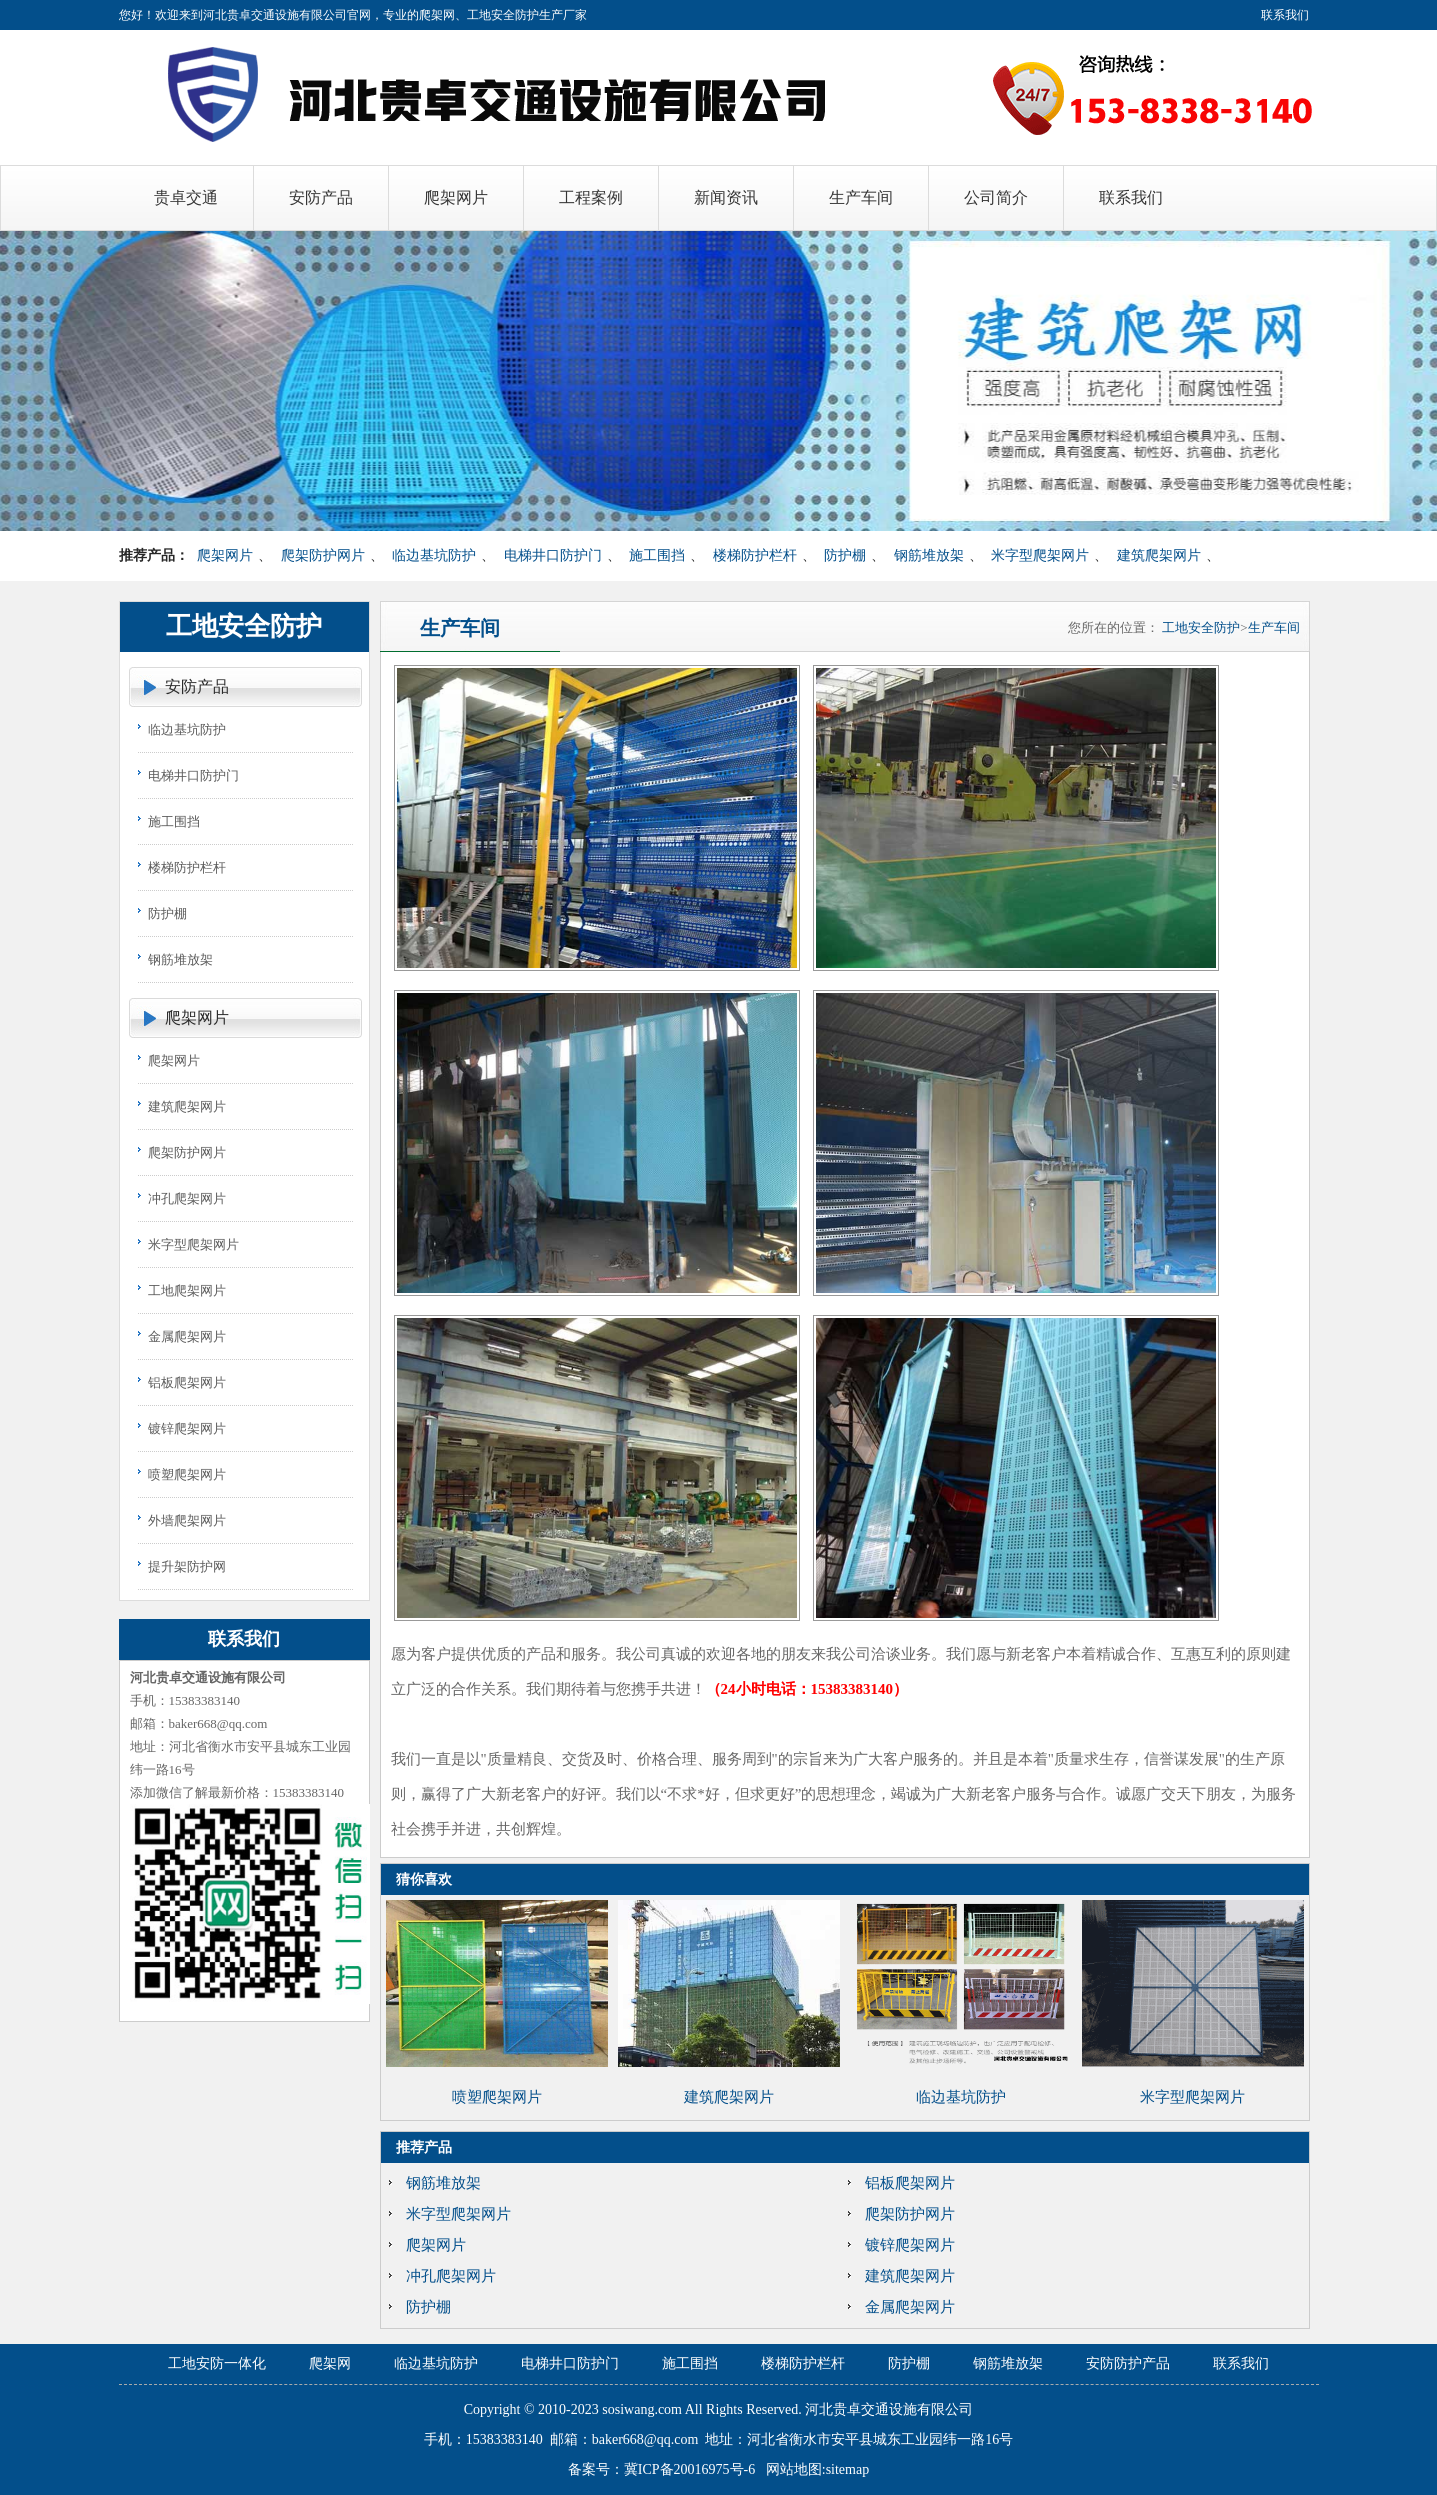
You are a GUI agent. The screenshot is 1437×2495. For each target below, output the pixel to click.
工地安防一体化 (217, 2363)
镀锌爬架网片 (187, 1428)
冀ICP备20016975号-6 (689, 2469)
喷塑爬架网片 (187, 1474)
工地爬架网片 (187, 1290)
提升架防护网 (187, 1566)
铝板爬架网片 (187, 1382)
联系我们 (1285, 15)
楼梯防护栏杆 (755, 555)
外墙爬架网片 (187, 1520)
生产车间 (1274, 627)
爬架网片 (225, 555)
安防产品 (197, 686)
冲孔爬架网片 (187, 1198)
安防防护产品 (1128, 2363)
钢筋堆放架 (929, 555)
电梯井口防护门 (553, 555)
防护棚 (845, 555)
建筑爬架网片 (1159, 555)
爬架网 (330, 2363)
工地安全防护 (1201, 627)
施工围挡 (657, 555)
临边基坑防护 (434, 555)
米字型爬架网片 (1040, 555)
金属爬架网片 (187, 1336)
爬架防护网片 (323, 555)
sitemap (848, 2469)
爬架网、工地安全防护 (479, 15)
